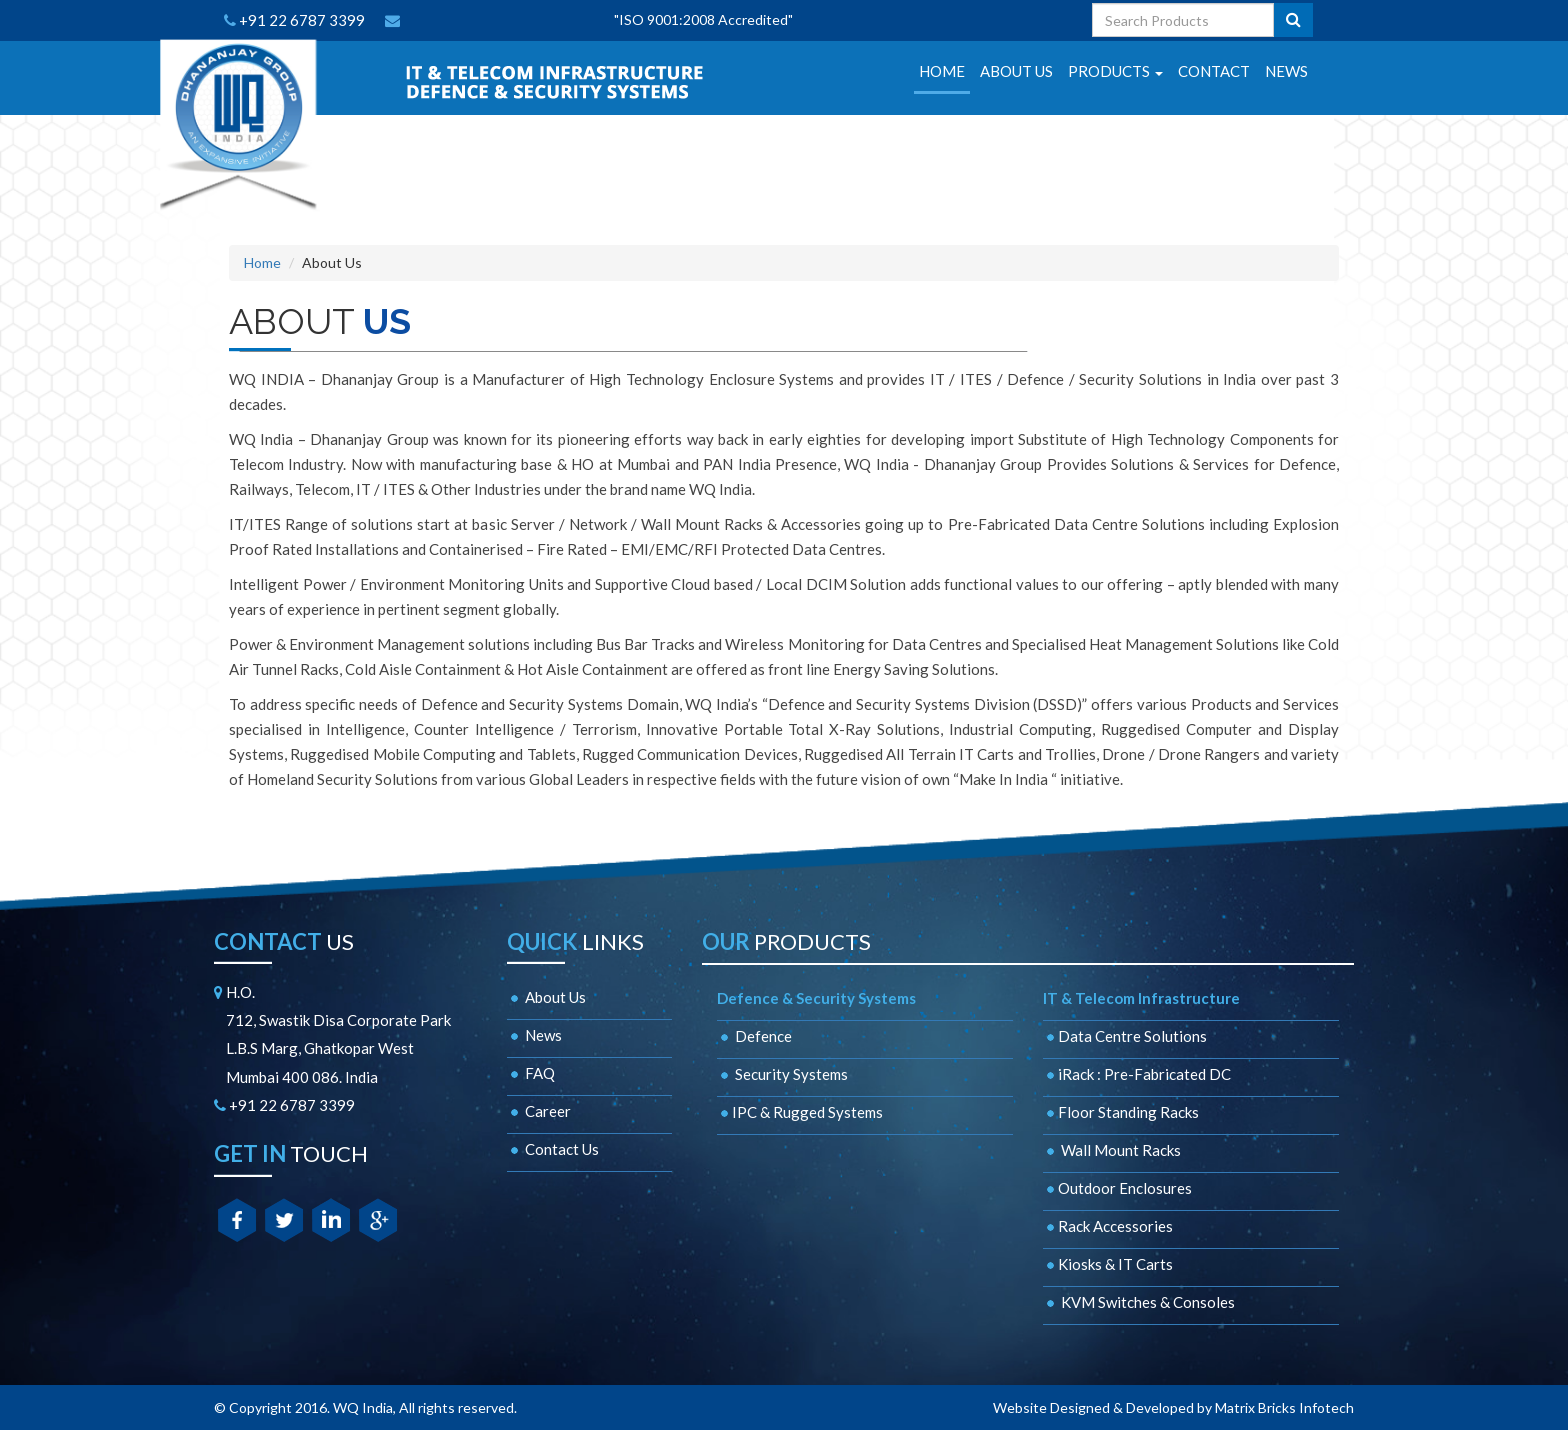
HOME (942, 71)
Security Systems (782, 1074)
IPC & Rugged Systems (800, 1112)
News (534, 1035)
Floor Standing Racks (1121, 1112)
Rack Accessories (1108, 1226)
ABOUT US (1016, 71)
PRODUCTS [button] (1115, 71)
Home (262, 262)
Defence (754, 1036)
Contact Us (553, 1149)
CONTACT (1214, 71)
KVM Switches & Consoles (1139, 1302)
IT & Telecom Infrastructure (1141, 998)
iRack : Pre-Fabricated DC (1137, 1074)
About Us (546, 997)
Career (539, 1111)
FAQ (531, 1073)
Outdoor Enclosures (1117, 1188)
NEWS (1286, 71)
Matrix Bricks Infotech (1284, 1407)
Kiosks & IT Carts (1108, 1264)
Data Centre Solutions (1125, 1036)
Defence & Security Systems (816, 998)
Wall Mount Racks (1112, 1150)
